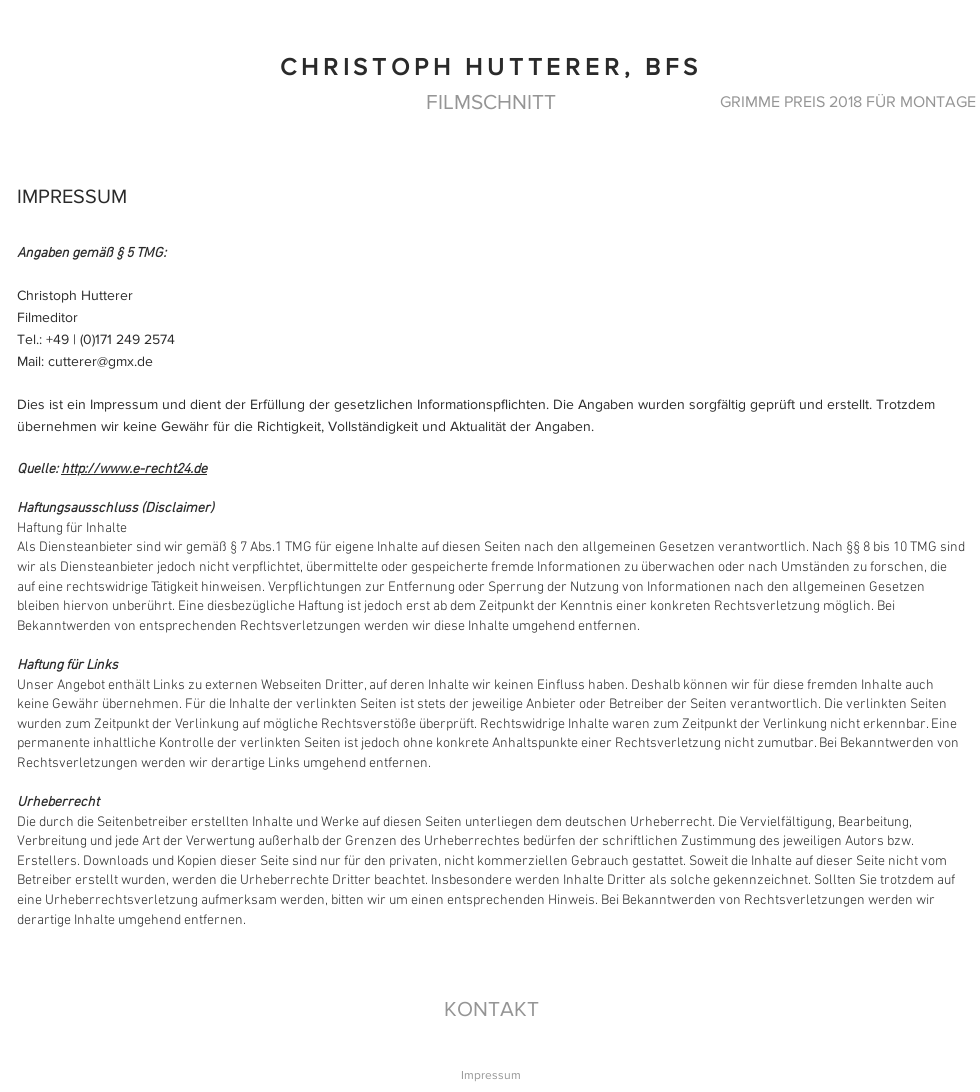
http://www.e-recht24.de (134, 469)
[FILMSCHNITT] (491, 101)
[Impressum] (491, 1075)
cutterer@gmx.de (100, 361)
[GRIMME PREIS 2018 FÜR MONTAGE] (848, 101)
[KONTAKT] (491, 1008)
